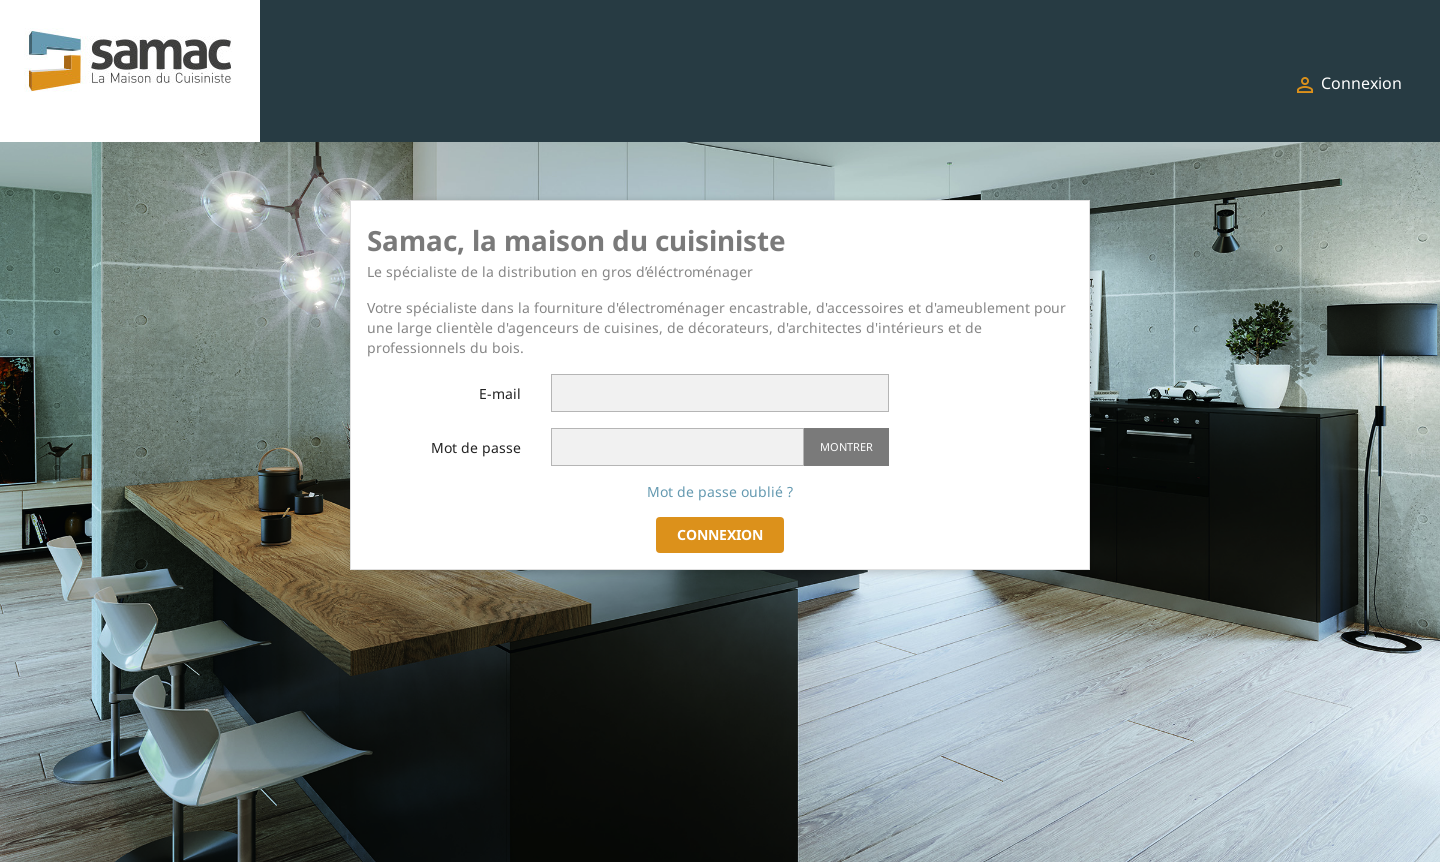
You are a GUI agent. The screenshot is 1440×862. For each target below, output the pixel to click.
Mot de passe (476, 447)
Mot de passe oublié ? (720, 491)
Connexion (720, 534)
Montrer (846, 446)
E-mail (500, 393)
